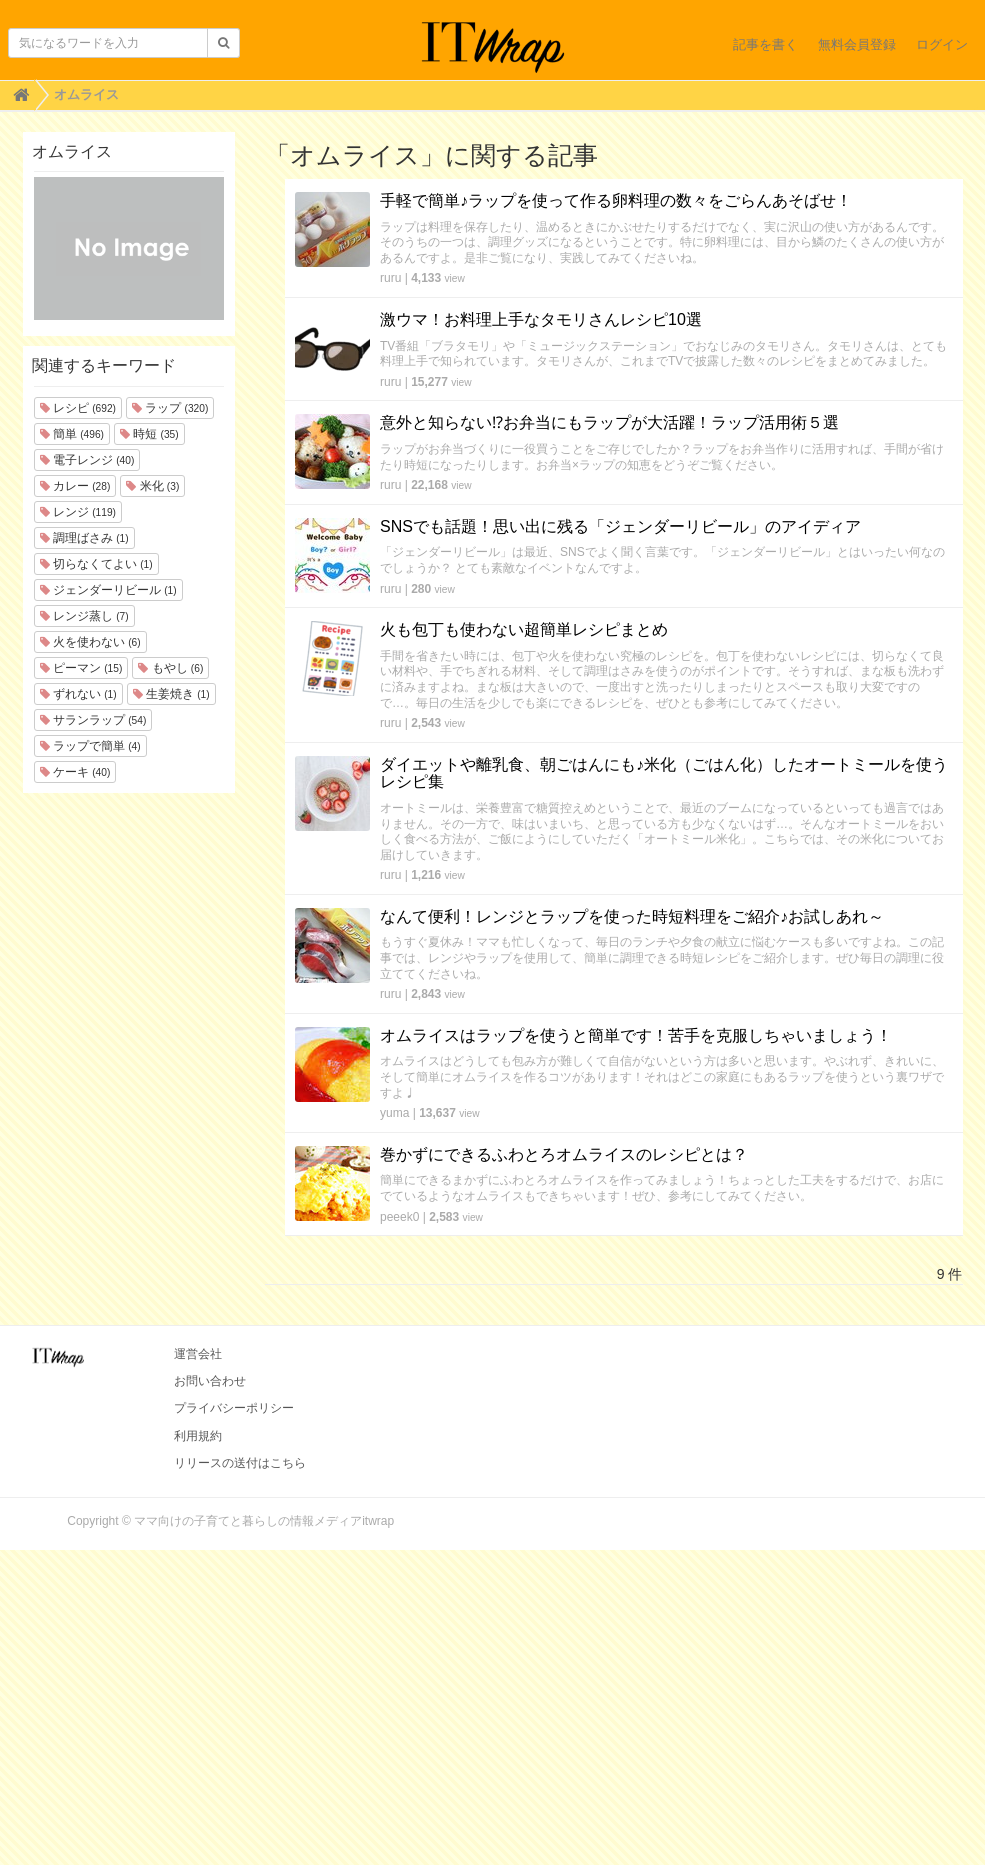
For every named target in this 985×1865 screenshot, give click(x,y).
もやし (170, 668)
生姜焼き (171, 694)
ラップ (170, 408)
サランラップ (93, 720)
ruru (390, 278)
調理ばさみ (84, 538)
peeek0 (399, 1217)
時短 (149, 434)
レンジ (78, 512)
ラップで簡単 (90, 746)
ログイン (942, 44)
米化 (152, 486)
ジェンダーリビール (108, 590)
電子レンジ (87, 460)
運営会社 (198, 1354)
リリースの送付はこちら (240, 1463)
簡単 (72, 434)
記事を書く (765, 44)
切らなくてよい (96, 564)
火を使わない (90, 642)
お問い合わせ (210, 1381)
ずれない (78, 694)
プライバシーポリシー (234, 1408)
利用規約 (198, 1436)
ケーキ (75, 772)
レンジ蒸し (84, 616)
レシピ (78, 408)
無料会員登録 (857, 44)
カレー (75, 486)
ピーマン (81, 668)
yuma (394, 1113)
